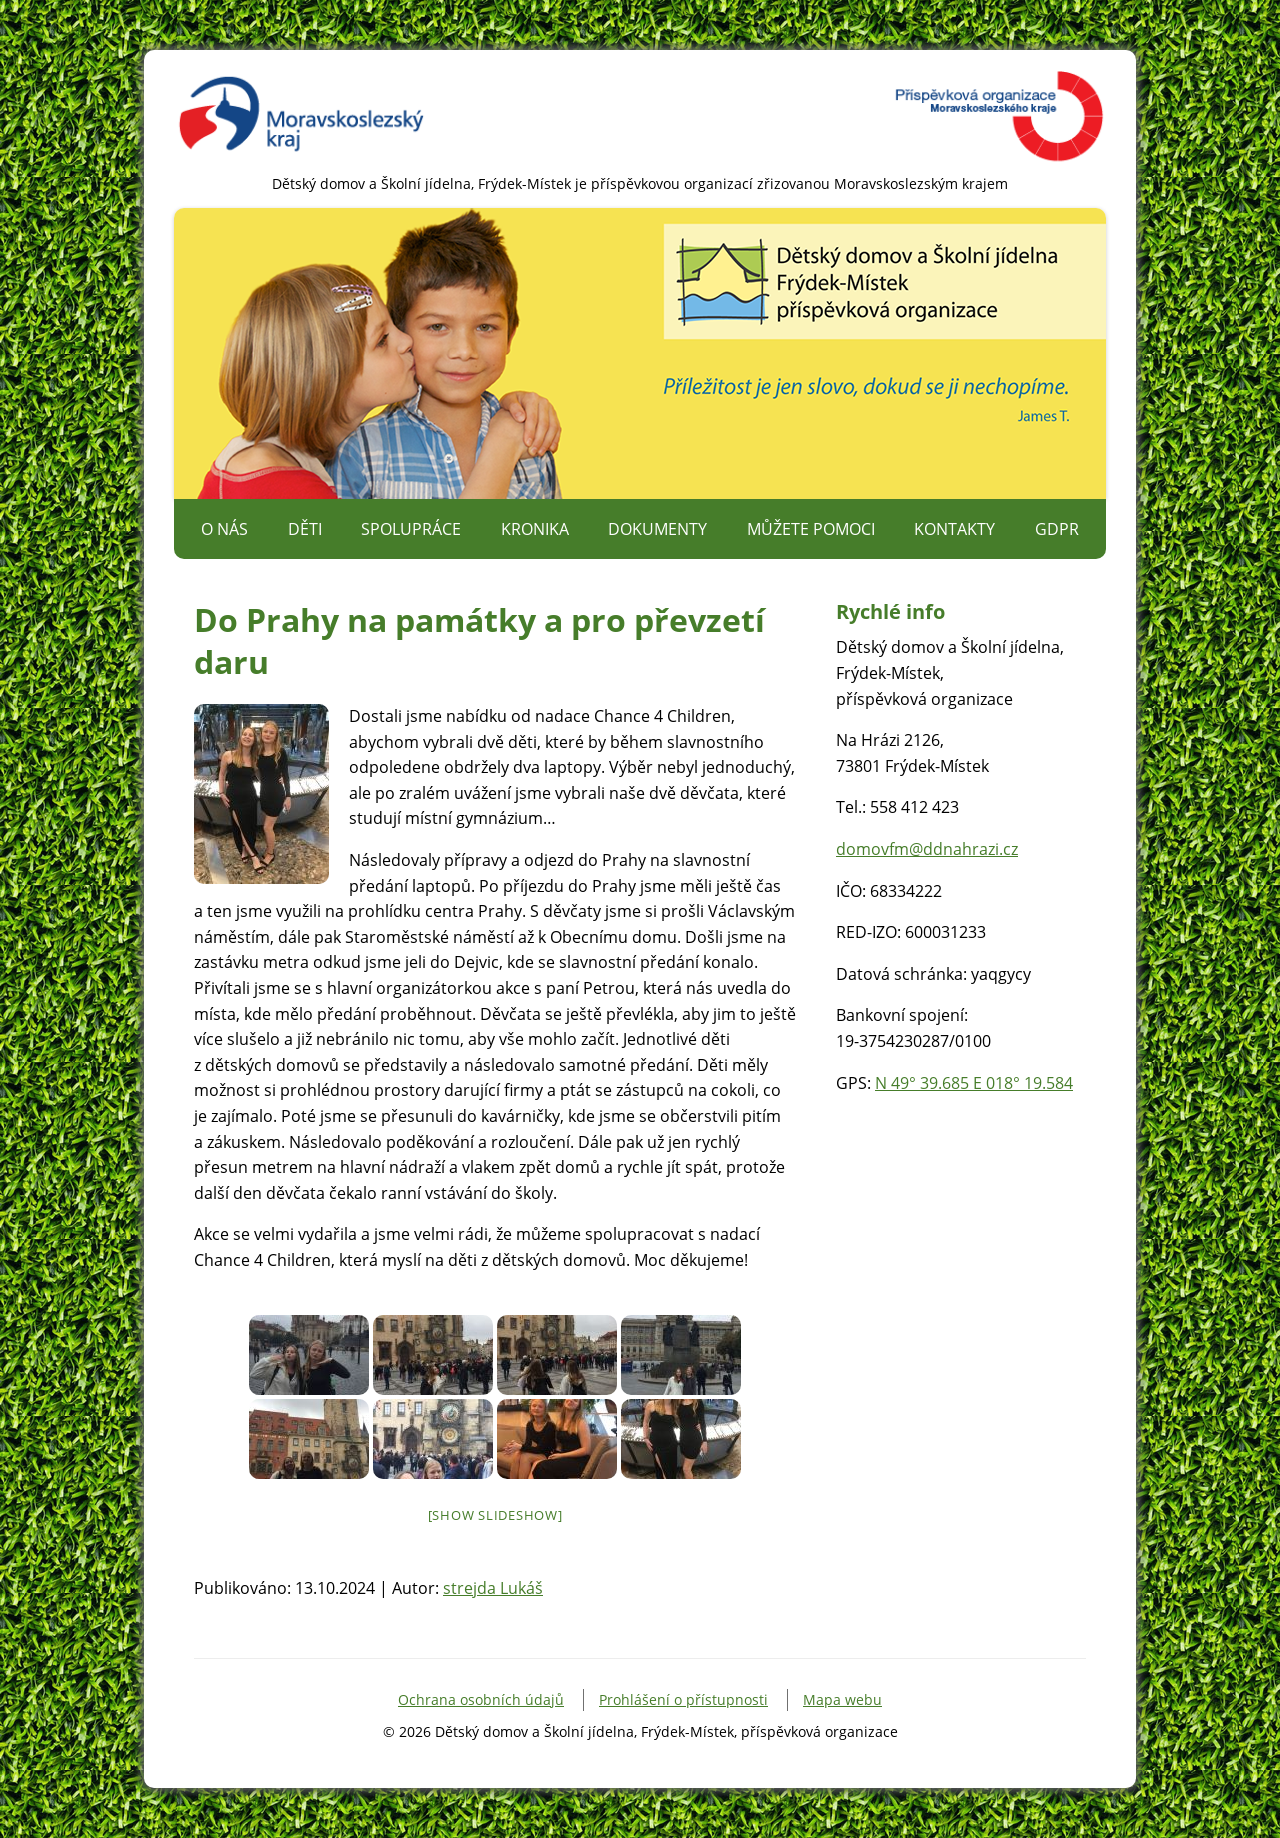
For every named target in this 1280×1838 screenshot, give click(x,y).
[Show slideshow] (495, 1515)
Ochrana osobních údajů (481, 1699)
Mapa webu (842, 1699)
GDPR (1057, 529)
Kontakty (954, 529)
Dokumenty (657, 529)
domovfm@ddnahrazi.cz (927, 849)
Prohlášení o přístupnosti (683, 1699)
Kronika (535, 529)
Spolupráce (411, 529)
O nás (224, 529)
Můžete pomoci (811, 529)
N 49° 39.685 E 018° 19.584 (974, 1083)
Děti (305, 529)
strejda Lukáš (493, 1588)
